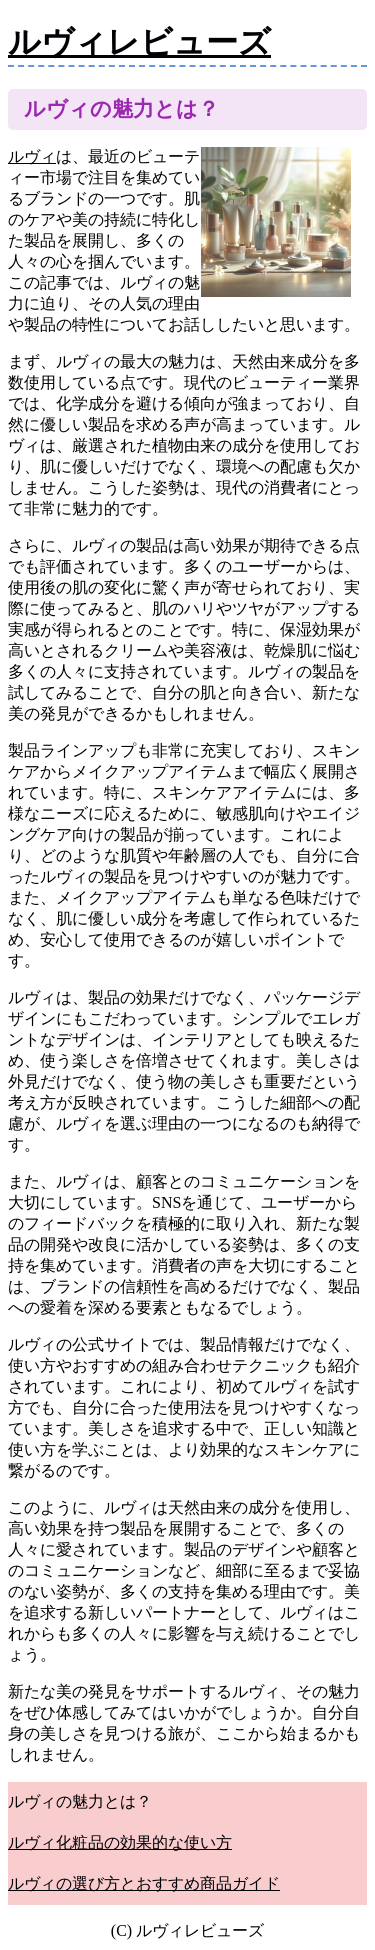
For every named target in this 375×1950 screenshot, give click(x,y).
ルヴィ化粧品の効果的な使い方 (120, 1842)
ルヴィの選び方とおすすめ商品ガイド (144, 1883)
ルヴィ (32, 156)
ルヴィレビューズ (139, 42)
